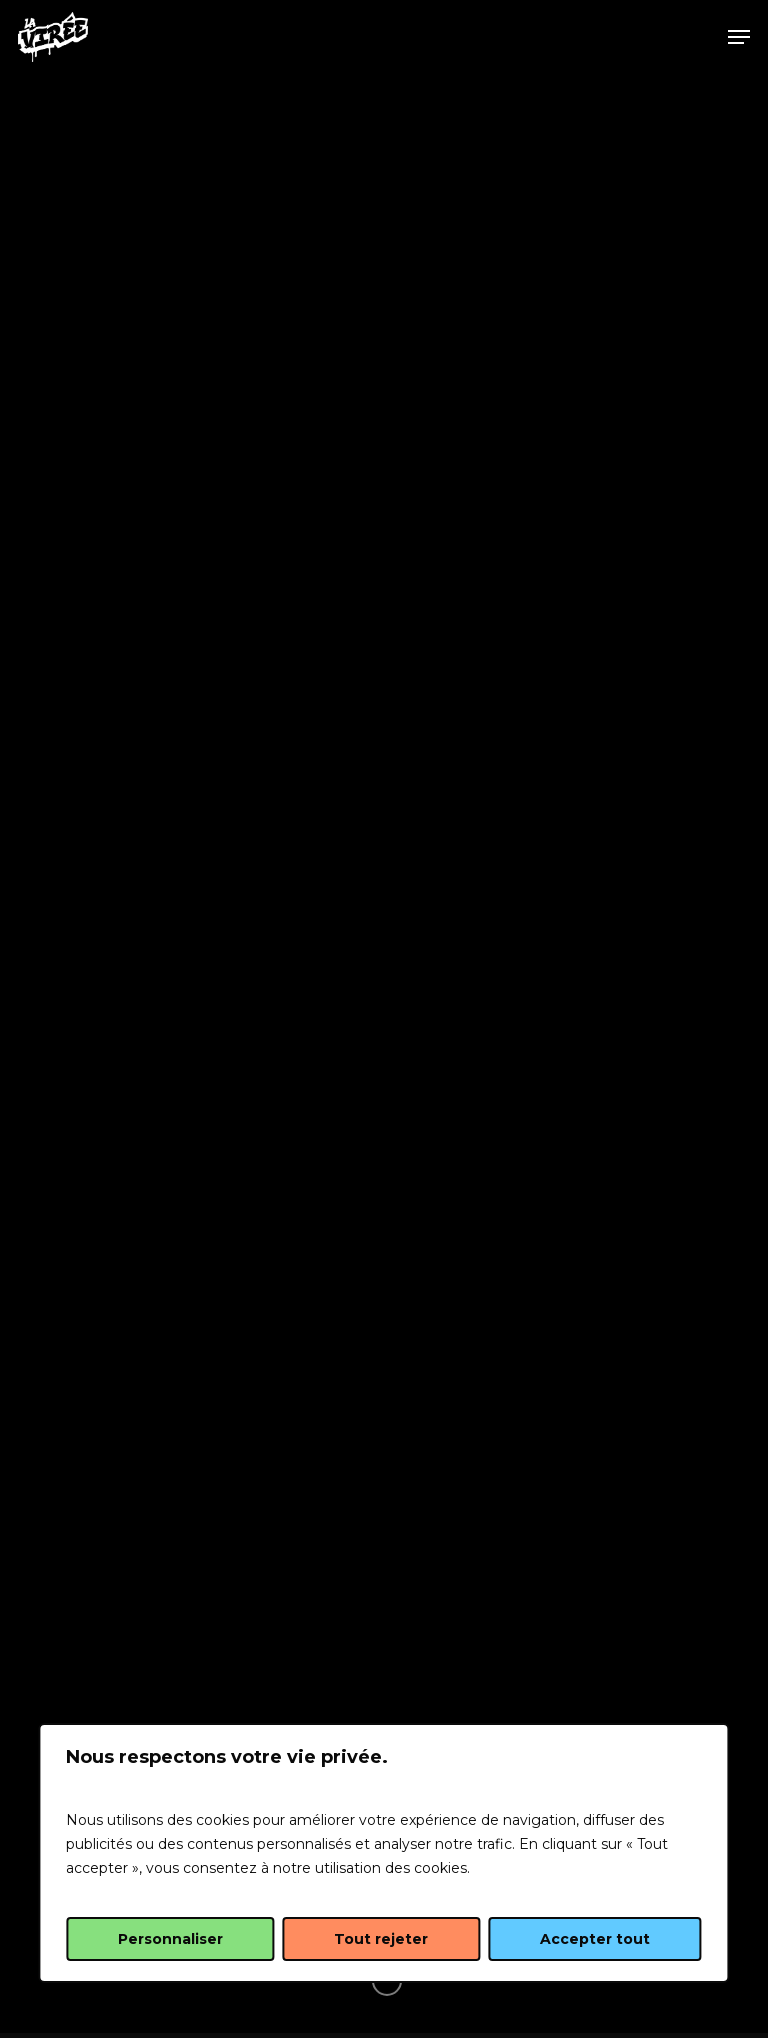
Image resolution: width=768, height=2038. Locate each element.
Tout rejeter (381, 1939)
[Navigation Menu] (739, 37)
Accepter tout (595, 1939)
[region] (383, 1853)
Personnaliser (170, 1939)
